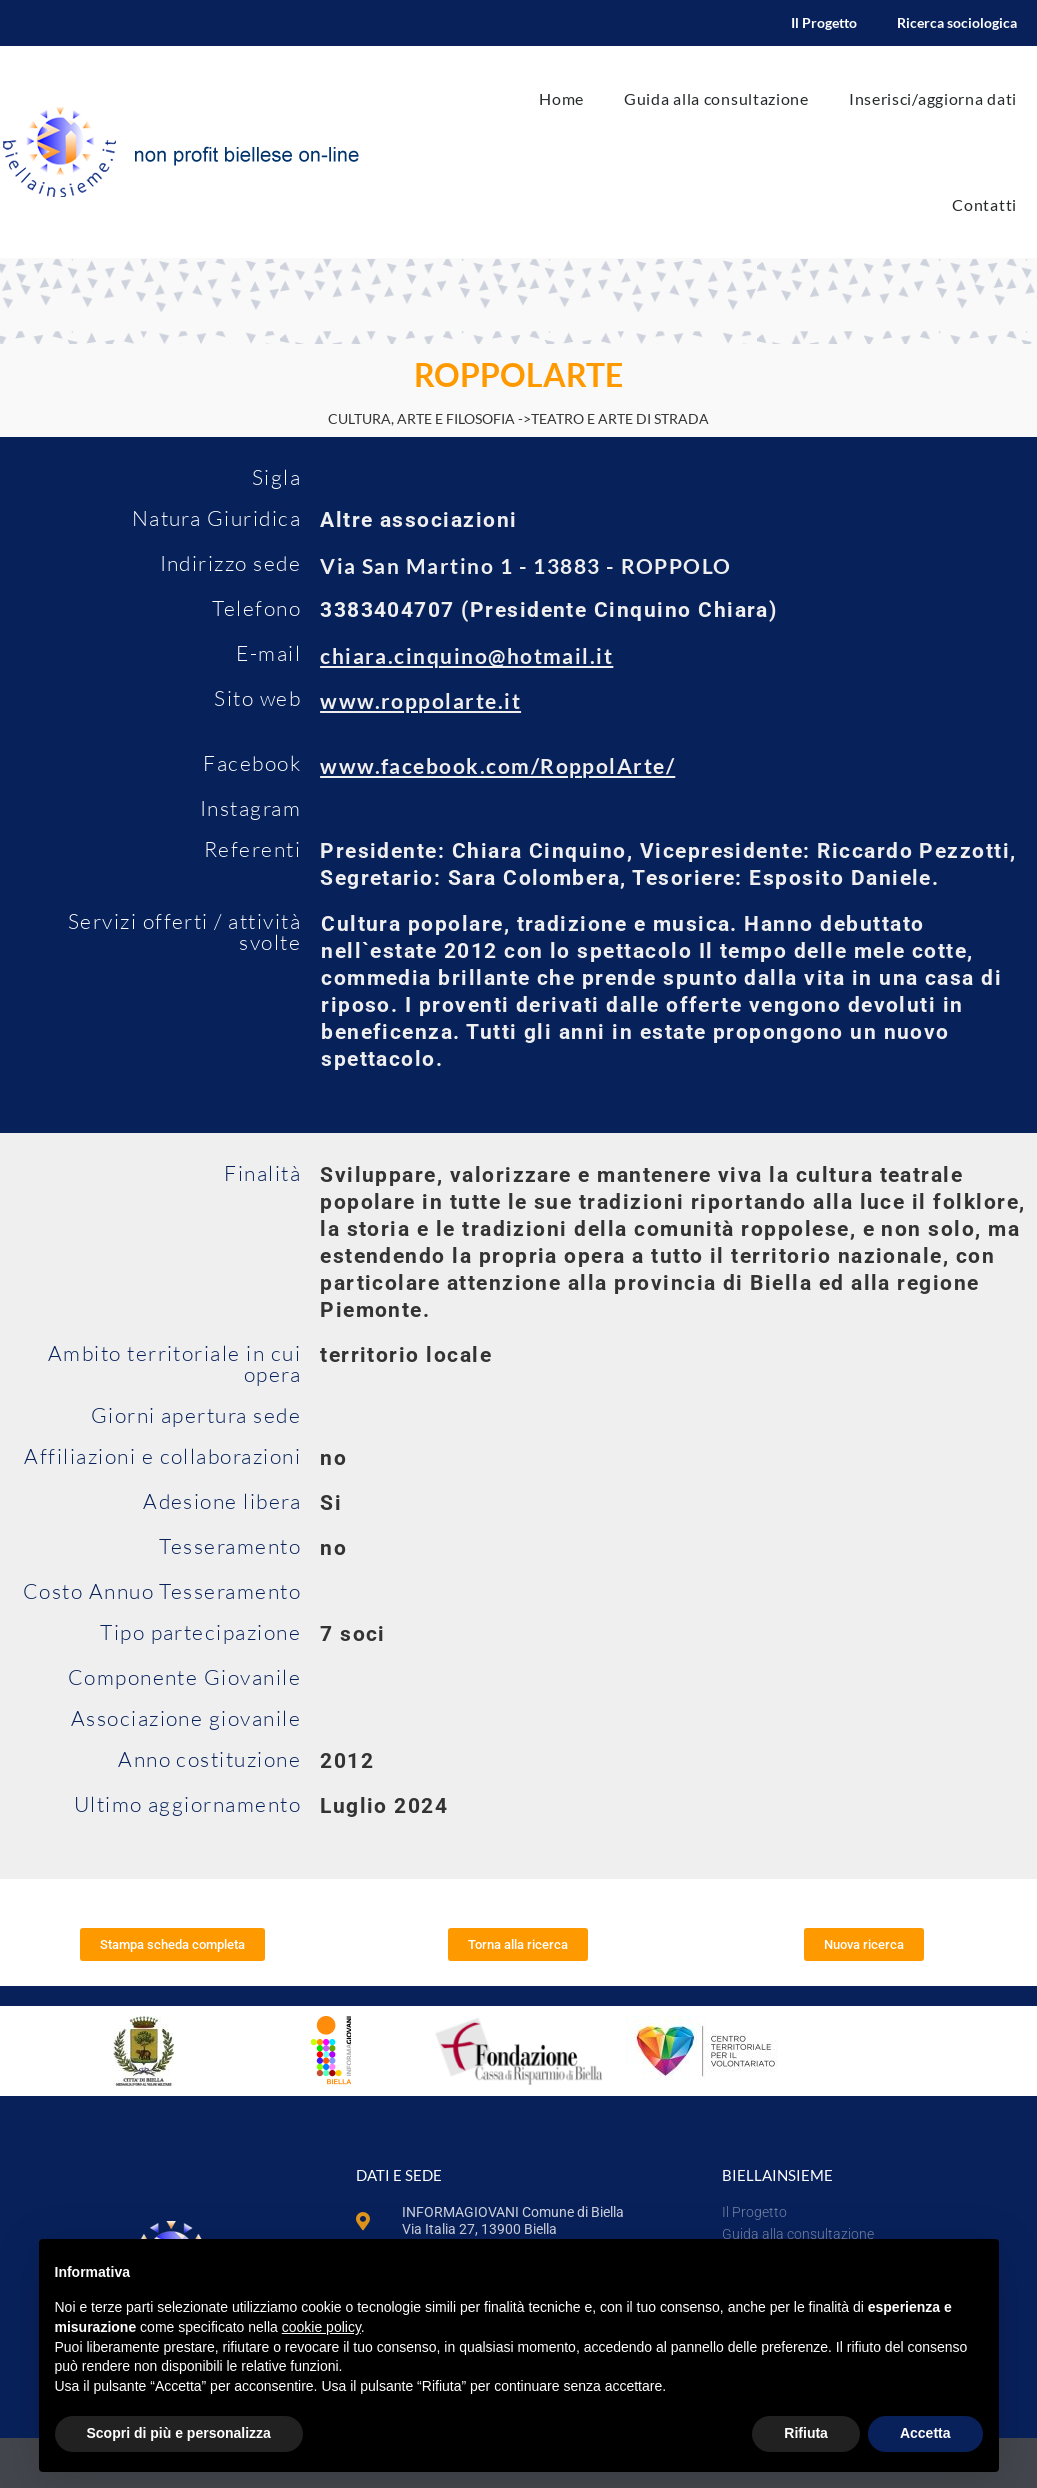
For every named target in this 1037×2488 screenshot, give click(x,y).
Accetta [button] (925, 2433)
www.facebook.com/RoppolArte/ (497, 765)
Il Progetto (824, 22)
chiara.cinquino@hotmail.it (466, 655)
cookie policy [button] (321, 2327)
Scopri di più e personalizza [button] (179, 2433)
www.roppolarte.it (420, 700)
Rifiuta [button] (806, 2433)
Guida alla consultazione (716, 98)
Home (561, 98)
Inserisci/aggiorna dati (933, 98)
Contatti (984, 204)
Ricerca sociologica (957, 22)
